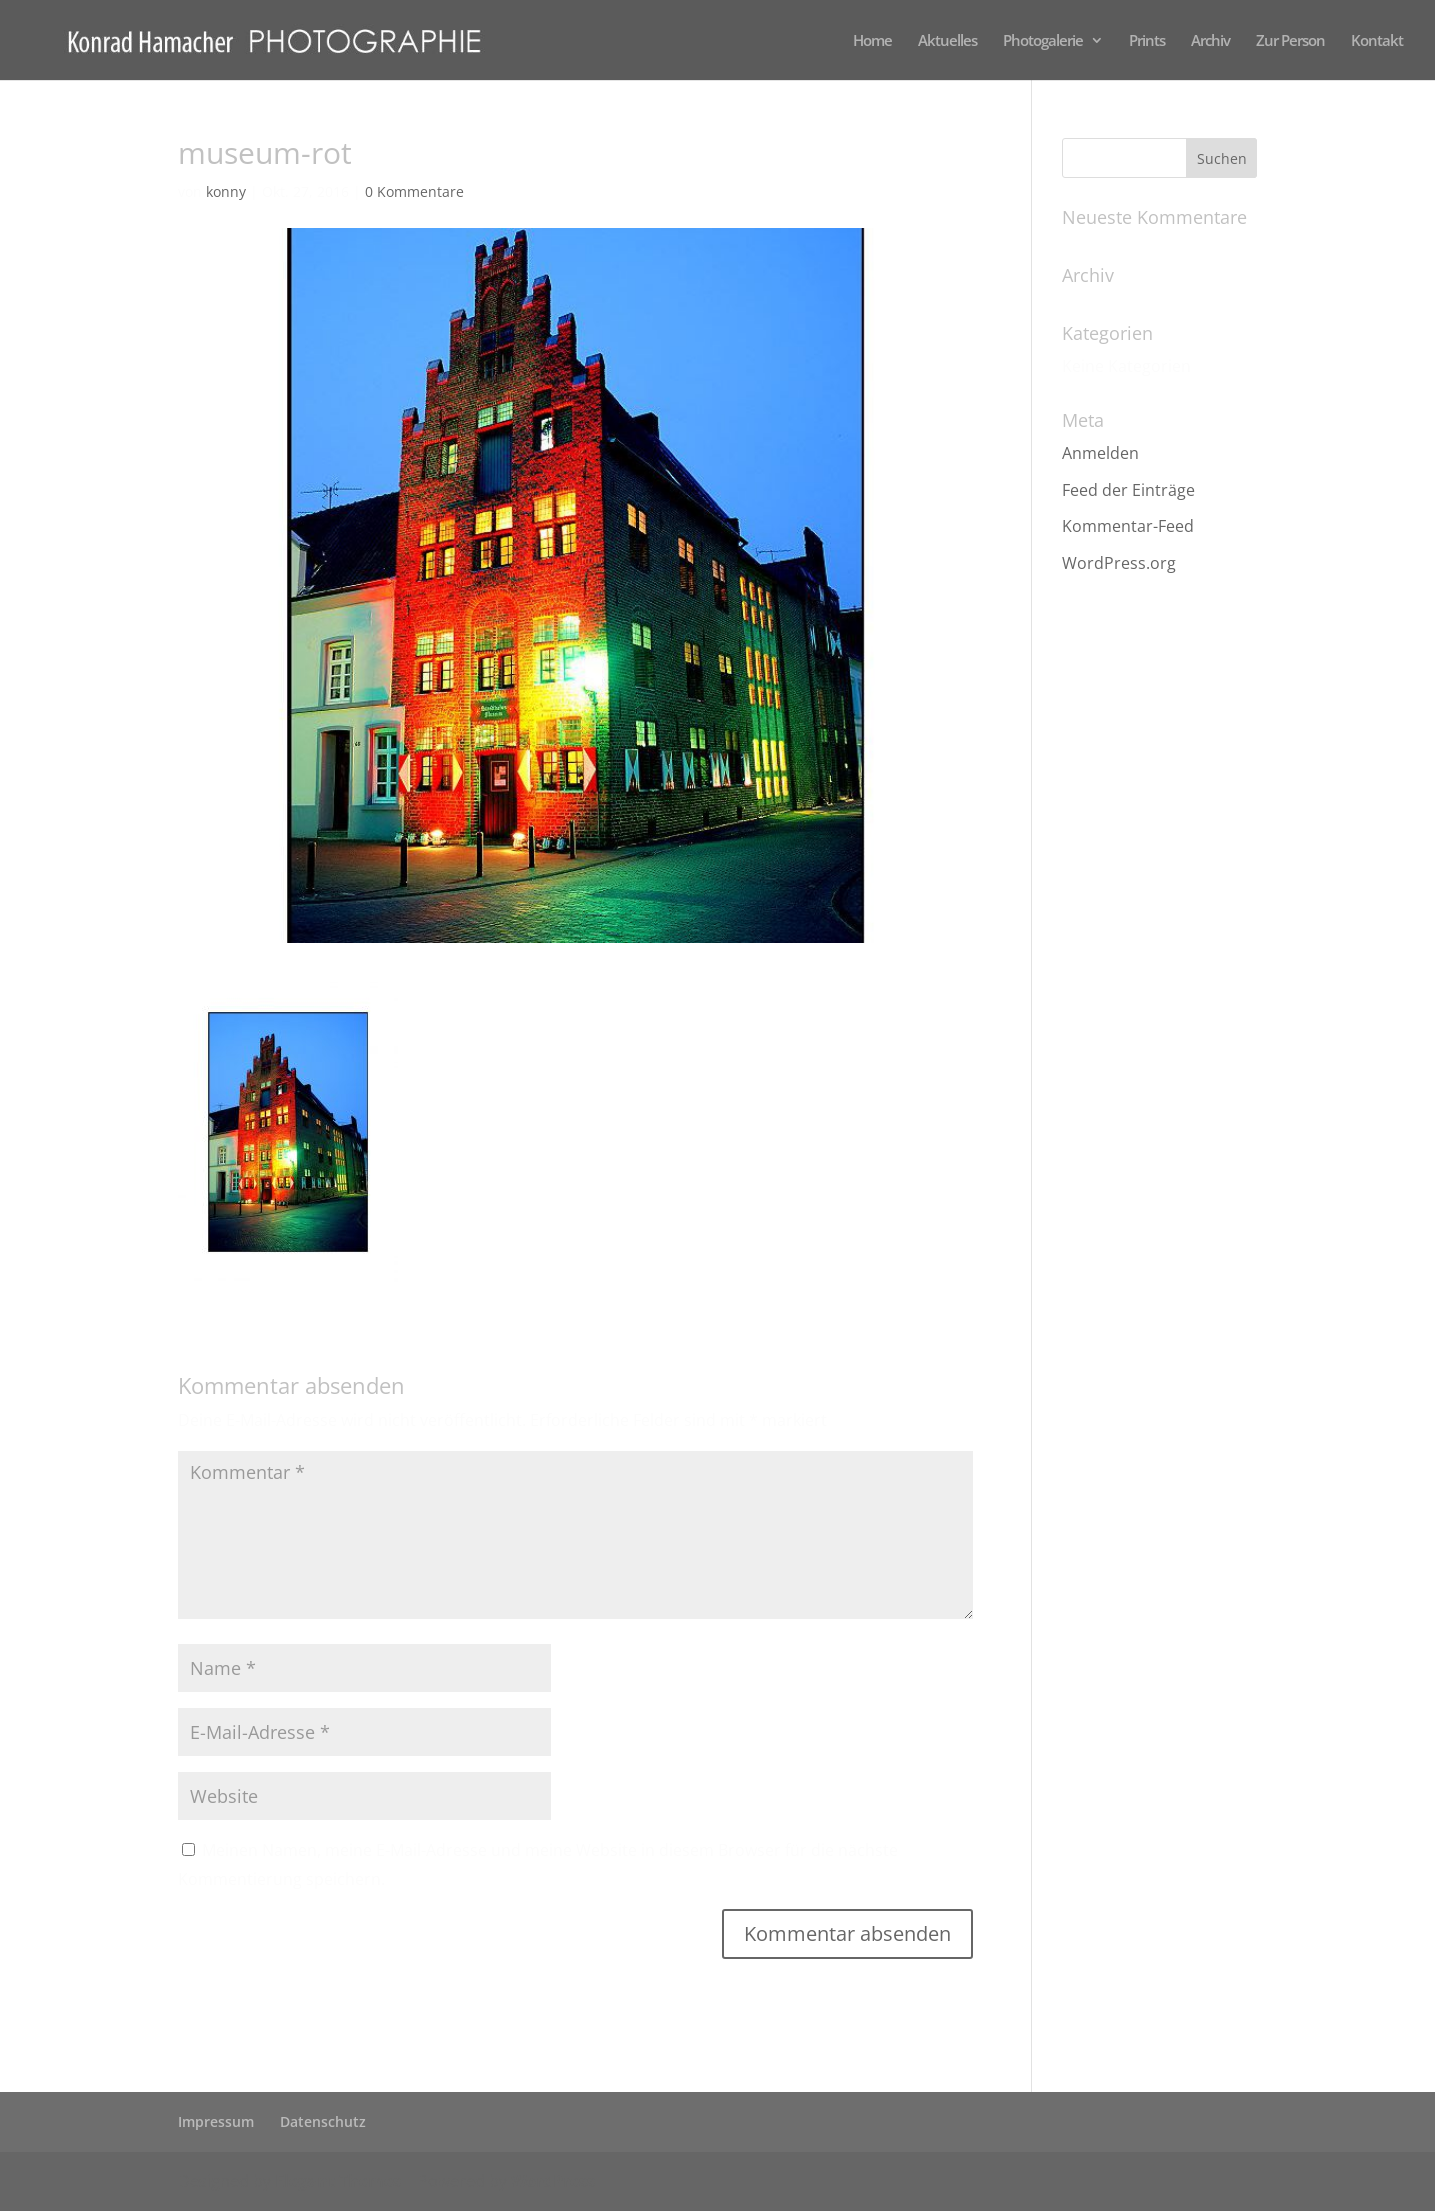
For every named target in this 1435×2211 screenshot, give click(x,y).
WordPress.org (1119, 563)
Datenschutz (323, 2121)
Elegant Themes (338, 2181)
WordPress (553, 2181)
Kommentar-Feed (1128, 526)
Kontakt (1377, 41)
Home (872, 41)
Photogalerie (1043, 41)
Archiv (1210, 41)
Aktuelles (947, 41)
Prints (1147, 41)
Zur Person (1290, 41)
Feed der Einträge (1128, 490)
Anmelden (1100, 453)
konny (226, 191)
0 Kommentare (414, 191)
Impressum (216, 2121)
